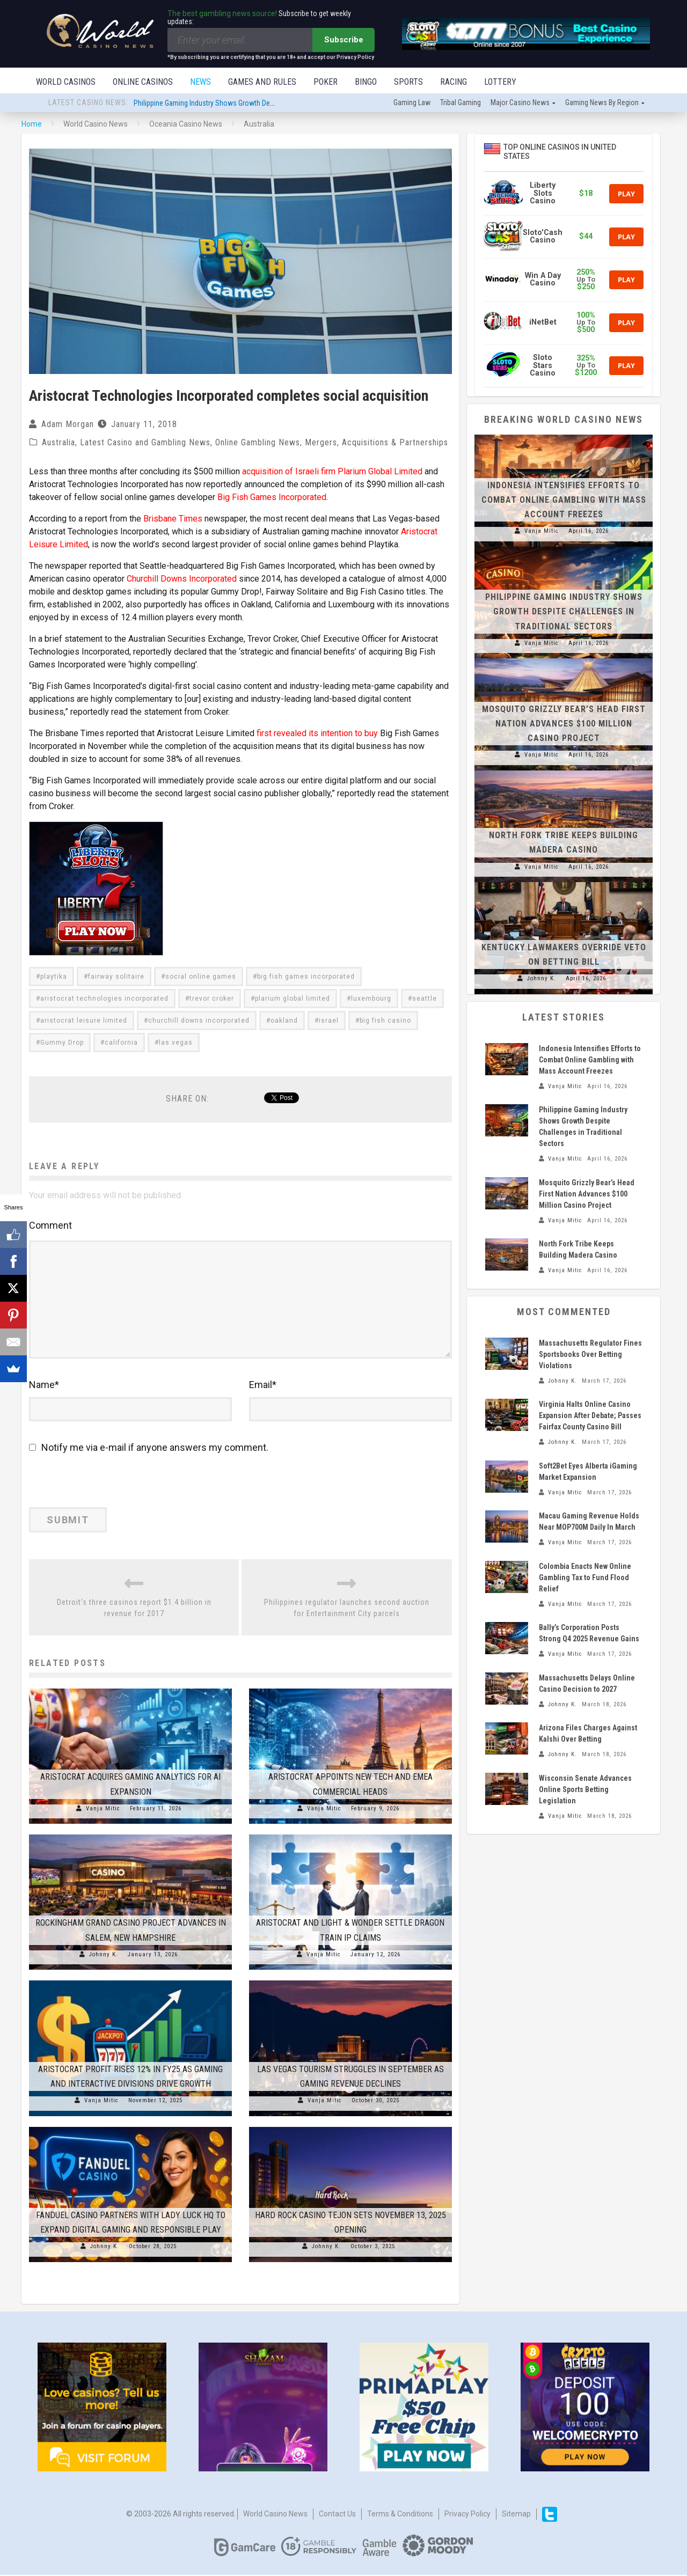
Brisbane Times (172, 520)
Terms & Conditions (400, 2515)
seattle (424, 999)
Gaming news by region (602, 103)
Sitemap (516, 2515)
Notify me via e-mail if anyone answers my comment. (148, 1448)
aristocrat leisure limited (83, 1021)
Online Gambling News (257, 443)
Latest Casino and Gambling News (145, 443)
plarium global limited (292, 999)
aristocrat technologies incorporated (104, 999)
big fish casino (385, 1021)
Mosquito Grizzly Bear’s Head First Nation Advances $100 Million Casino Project (564, 724)
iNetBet (543, 323)
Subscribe (343, 40)
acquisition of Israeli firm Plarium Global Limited (332, 472)
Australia (58, 443)
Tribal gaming (460, 103)
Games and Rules (262, 82)
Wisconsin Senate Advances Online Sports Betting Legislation (585, 1790)
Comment (50, 1226)
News (200, 82)
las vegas (176, 1043)
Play (626, 195)
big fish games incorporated (306, 977)
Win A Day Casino (543, 280)
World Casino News (275, 2515)
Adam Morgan (67, 425)
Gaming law (411, 103)
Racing (453, 82)
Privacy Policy (467, 2515)
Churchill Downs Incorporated (182, 580)
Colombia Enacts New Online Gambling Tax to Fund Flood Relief (585, 1578)
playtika (53, 977)
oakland (284, 1021)
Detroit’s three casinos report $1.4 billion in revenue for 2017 (134, 1609)
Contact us (337, 2515)
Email (262, 1385)
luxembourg (371, 999)
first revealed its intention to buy (317, 734)
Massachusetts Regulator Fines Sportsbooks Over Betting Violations (590, 1355)
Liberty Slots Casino (543, 194)
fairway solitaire (116, 977)
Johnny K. (103, 1955)
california (121, 1043)
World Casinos (66, 82)
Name (44, 1385)
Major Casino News (520, 103)
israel (329, 1021)
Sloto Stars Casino (543, 366)
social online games (200, 977)
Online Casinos (143, 82)
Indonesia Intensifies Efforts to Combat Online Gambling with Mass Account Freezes (563, 500)
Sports (408, 82)
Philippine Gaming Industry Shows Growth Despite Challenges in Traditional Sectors (260, 104)
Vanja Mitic (103, 1809)
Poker (325, 82)
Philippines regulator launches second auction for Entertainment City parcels (346, 1609)
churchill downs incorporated (199, 1021)
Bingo (366, 82)
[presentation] (102, 1485)
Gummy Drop (62, 1043)
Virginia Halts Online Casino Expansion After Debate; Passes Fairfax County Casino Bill (590, 1416)
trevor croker (211, 999)
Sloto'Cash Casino (542, 237)
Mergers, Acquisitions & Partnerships (376, 443)
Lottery (500, 82)
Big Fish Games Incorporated (271, 498)
